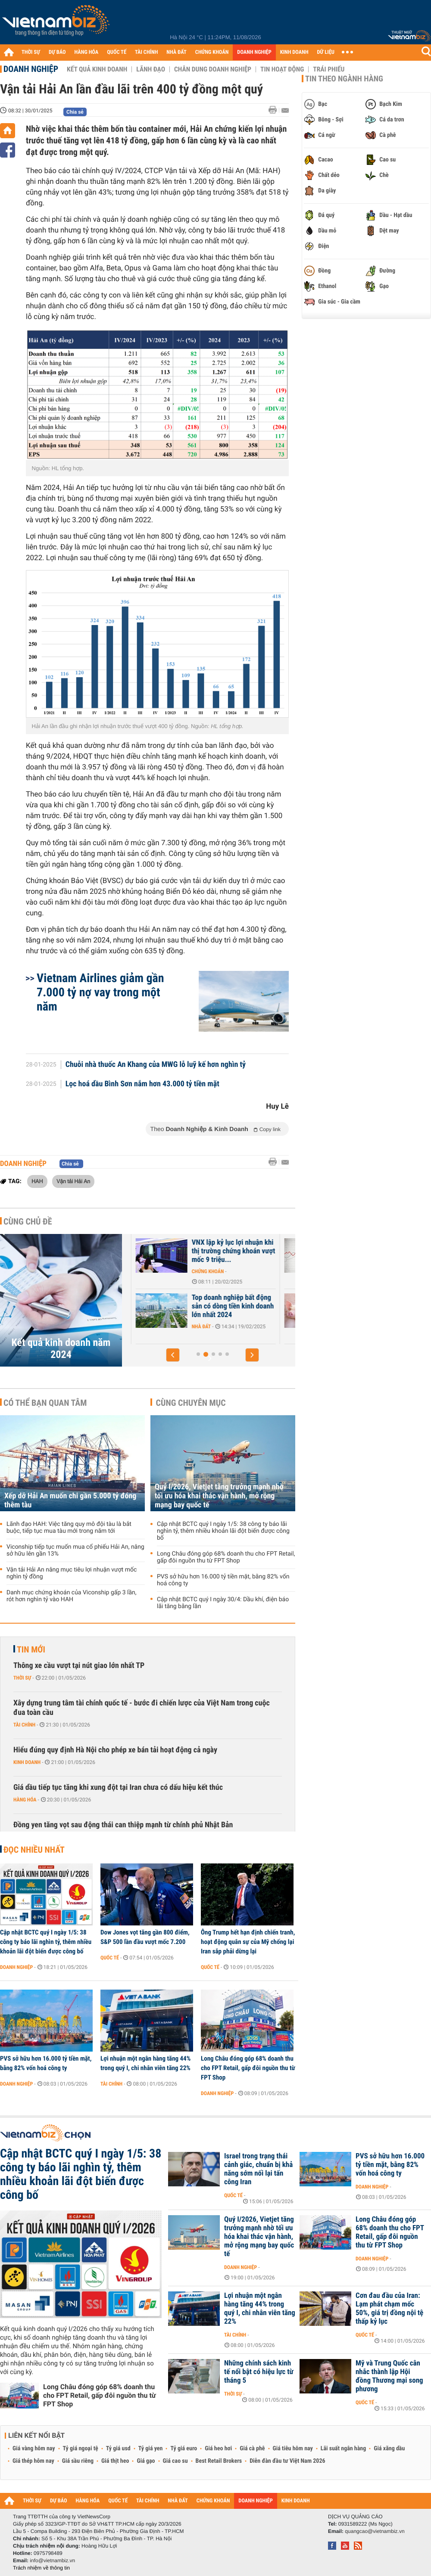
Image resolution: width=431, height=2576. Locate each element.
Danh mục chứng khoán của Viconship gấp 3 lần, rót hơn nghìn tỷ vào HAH (71, 1596)
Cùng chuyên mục (191, 1403)
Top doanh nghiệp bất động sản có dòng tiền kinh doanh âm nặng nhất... (177, 1306)
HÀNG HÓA (87, 52)
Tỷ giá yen (150, 2449)
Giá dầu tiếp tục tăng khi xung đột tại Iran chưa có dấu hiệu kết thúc (118, 1787)
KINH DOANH (294, 52)
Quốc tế (109, 1958)
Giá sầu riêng (78, 2461)
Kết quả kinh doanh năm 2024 (61, 1348)
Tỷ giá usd (118, 2449)
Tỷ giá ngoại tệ (80, 2449)
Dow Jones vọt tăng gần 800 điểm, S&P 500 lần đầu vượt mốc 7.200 (145, 1937)
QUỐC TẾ (116, 52)
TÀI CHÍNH (146, 52)
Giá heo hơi (218, 2449)
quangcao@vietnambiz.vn (374, 2531)
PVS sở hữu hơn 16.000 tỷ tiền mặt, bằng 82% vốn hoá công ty (223, 1580)
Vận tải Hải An (73, 1181)
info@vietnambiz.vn (52, 2560)
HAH (37, 1181)
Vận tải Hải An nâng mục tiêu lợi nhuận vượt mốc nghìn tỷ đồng (71, 1573)
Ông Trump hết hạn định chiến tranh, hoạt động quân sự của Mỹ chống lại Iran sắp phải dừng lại (248, 1941)
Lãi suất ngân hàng (343, 2449)
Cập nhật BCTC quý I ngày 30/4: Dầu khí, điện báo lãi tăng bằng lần (223, 1603)
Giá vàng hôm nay (33, 2449)
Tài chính (24, 1725)
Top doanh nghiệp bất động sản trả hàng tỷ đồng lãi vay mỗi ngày (176, 1251)
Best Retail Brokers (219, 2461)
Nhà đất (146, 1271)
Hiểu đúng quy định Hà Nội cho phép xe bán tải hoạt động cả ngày (115, 1750)
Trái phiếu (328, 69)
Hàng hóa (24, 1800)
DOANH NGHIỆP (254, 52)
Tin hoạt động (282, 69)
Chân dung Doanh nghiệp (212, 69)
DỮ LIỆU (325, 52)
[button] (173, 1355)
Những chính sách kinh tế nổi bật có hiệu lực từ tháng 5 (259, 2372)
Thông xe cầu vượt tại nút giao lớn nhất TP (78, 1665)
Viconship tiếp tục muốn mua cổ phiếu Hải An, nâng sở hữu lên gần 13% (75, 1550)
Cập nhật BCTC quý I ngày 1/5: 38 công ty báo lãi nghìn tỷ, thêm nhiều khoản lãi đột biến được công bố (223, 1531)
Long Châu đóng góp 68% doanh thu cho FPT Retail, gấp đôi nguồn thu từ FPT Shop (226, 1557)
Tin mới (31, 1649)
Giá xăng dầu (389, 2449)
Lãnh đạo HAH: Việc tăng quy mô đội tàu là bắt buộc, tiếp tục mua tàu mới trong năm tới (68, 1527)
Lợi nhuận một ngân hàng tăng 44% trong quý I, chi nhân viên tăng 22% (145, 2063)
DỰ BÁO (57, 52)
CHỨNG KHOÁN (212, 52)
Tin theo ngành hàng (344, 79)
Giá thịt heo (115, 2461)
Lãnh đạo (150, 69)
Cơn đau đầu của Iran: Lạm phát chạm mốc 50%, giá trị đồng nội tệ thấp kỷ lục (389, 2308)
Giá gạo (146, 2461)
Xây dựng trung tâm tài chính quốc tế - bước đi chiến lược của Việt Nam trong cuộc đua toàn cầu (141, 1708)
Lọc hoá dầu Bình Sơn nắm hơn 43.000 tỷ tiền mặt (142, 1084)
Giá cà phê (252, 2449)
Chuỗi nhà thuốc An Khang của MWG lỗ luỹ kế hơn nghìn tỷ (156, 1064)
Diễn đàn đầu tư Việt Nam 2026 (287, 2461)
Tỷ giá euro (183, 2449)
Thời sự (22, 1678)
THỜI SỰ (31, 52)
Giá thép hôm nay (33, 2461)
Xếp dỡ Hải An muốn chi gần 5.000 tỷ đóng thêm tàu (70, 1500)
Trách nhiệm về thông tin (41, 2568)
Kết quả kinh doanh (97, 69)
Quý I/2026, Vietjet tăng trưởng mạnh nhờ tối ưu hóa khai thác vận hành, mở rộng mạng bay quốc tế (219, 1496)
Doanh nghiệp (30, 69)
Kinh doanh (27, 1762)
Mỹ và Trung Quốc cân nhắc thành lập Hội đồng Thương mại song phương (389, 2376)
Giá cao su (175, 2461)
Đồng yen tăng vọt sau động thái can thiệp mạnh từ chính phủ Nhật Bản (123, 1824)
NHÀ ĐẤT (176, 52)
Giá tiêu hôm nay (293, 2449)
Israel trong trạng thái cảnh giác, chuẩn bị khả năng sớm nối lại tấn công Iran (258, 2169)
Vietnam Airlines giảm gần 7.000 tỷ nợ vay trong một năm (100, 992)
